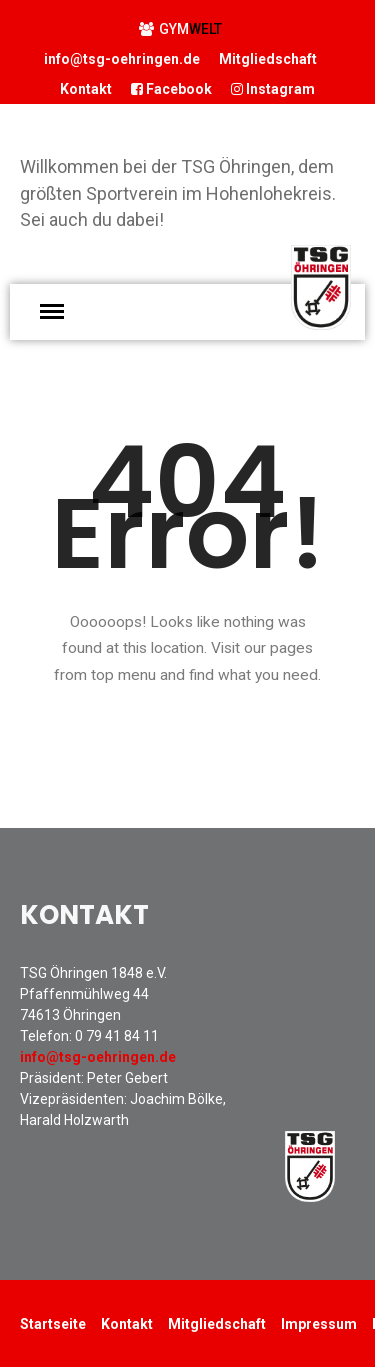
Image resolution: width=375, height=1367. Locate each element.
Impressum (319, 1324)
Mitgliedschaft (268, 59)
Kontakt (86, 89)
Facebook (171, 89)
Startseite (53, 1324)
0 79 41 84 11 (117, 1036)
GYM (180, 29)
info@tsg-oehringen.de (122, 59)
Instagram (273, 89)
